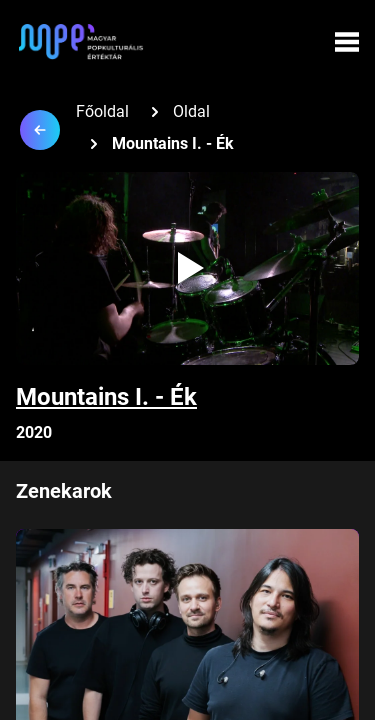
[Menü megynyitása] (347, 42)
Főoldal (102, 111)
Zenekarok (64, 491)
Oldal (191, 111)
